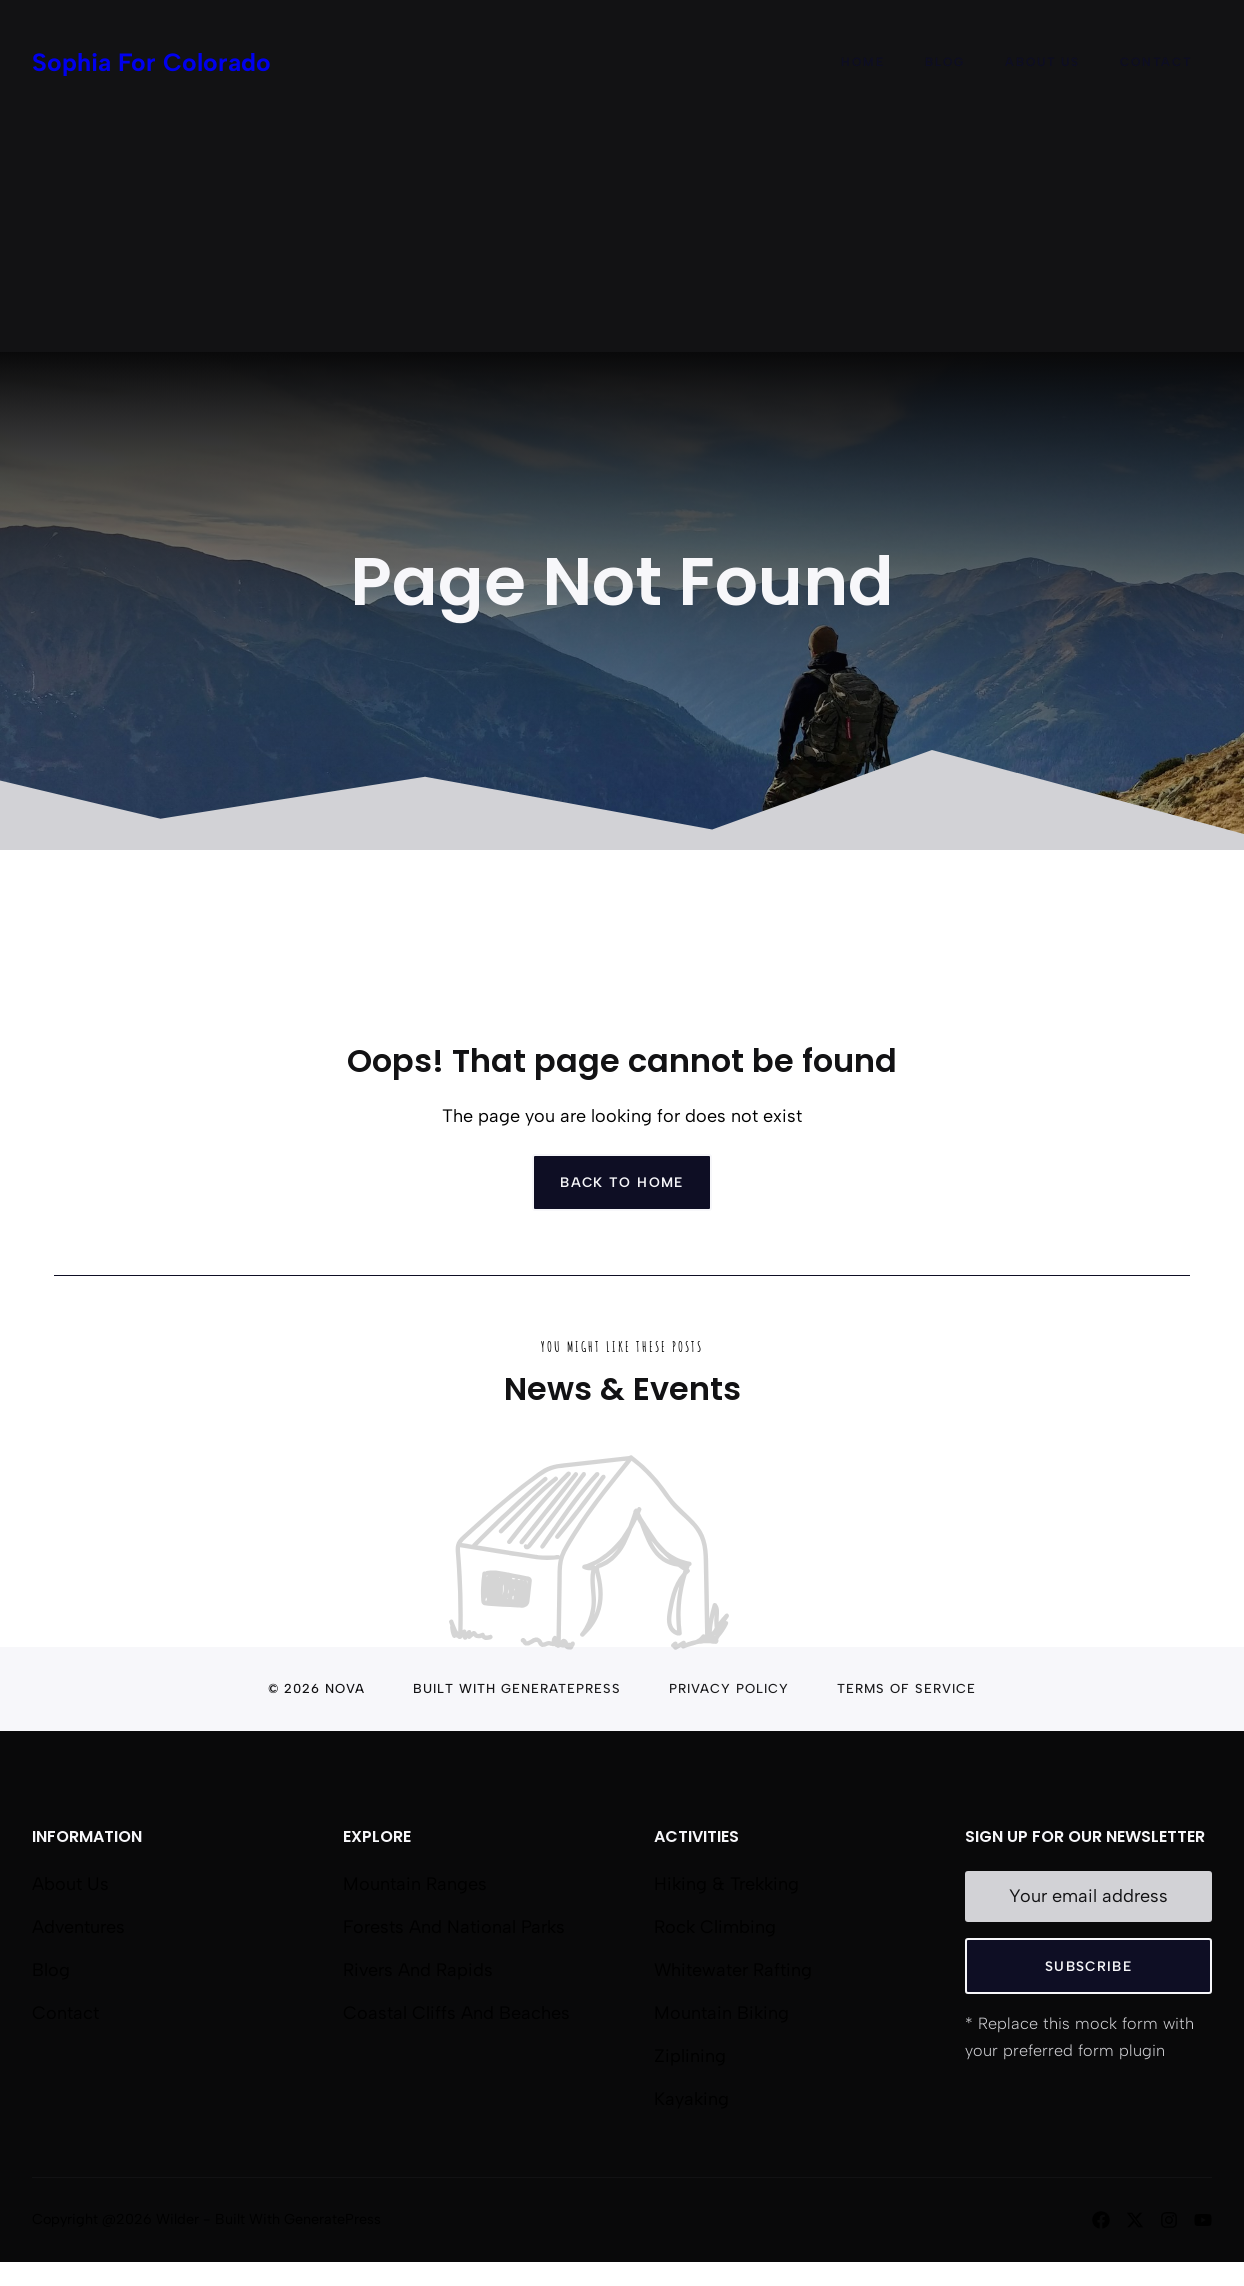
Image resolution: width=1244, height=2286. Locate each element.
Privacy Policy (729, 1688)
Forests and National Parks (454, 1927)
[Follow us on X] (1135, 2220)
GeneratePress (561, 1688)
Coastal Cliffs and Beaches (456, 2013)
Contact (1156, 62)
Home (863, 62)
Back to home (622, 1182)
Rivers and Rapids (418, 1970)
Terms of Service (906, 1688)
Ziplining (690, 2056)
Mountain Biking (721, 2013)
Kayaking (691, 2099)
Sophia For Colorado (151, 62)
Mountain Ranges (415, 1884)
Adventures (78, 1927)
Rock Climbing (715, 1927)
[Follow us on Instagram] (1169, 2220)
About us (70, 1884)
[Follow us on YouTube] (1203, 2220)
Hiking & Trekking (726, 1884)
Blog (945, 62)
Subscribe (1088, 1966)
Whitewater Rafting (733, 1970)
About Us (1042, 62)
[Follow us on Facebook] (1101, 2220)
